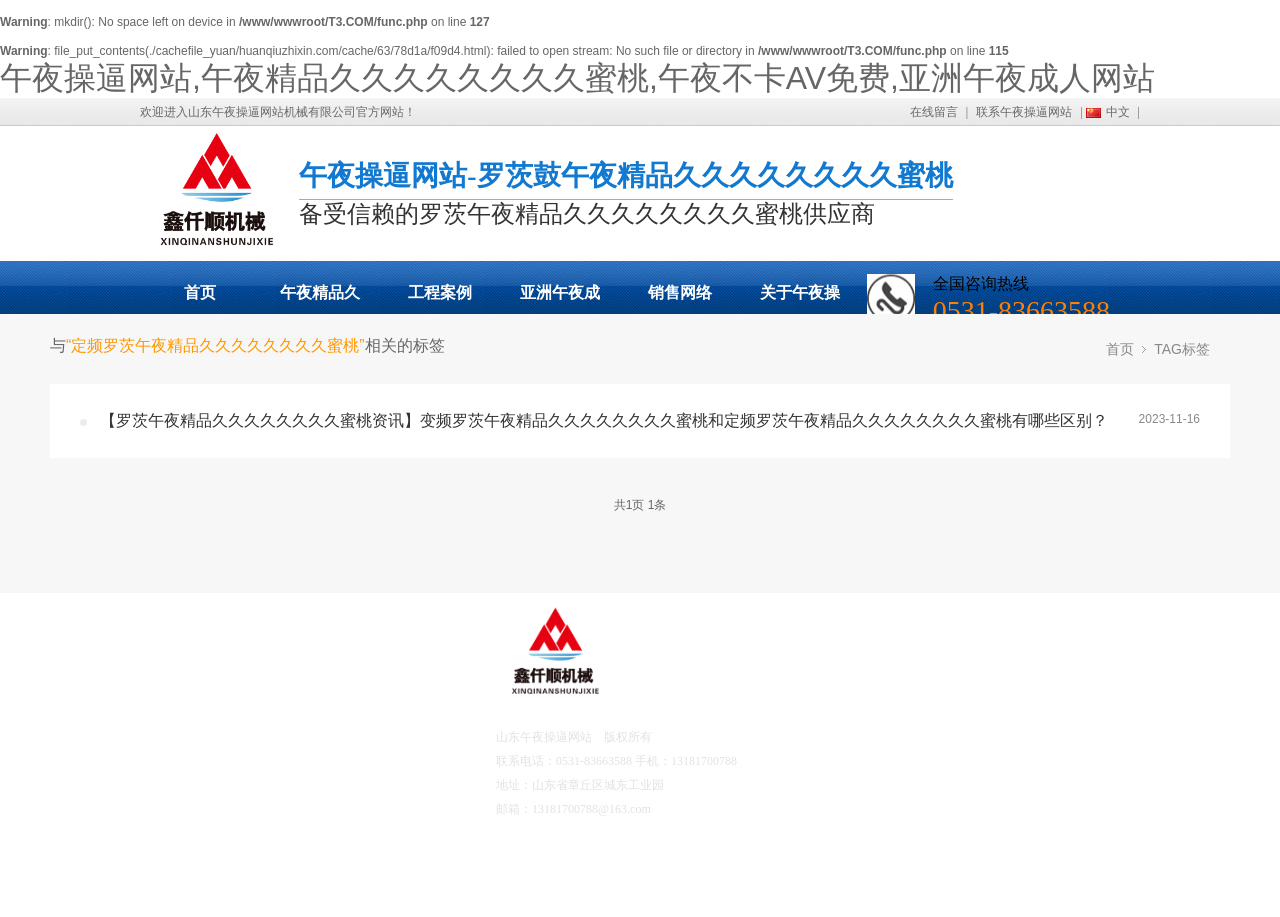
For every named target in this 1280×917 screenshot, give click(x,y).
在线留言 (934, 112)
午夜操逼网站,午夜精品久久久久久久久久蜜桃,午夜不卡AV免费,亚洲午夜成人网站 (577, 78)
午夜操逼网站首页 (239, 681)
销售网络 (680, 292)
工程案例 (440, 292)
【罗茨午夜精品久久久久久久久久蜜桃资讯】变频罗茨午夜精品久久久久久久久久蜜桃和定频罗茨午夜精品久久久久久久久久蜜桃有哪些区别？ (604, 420)
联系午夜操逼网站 (1024, 112)
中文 (1118, 112)
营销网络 (218, 866)
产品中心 (218, 737)
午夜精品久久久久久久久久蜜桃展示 (320, 299)
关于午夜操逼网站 (800, 299)
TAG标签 (1182, 349)
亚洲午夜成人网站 (560, 299)
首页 (200, 292)
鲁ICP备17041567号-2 (707, 809)
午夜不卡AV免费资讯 (349, 793)
